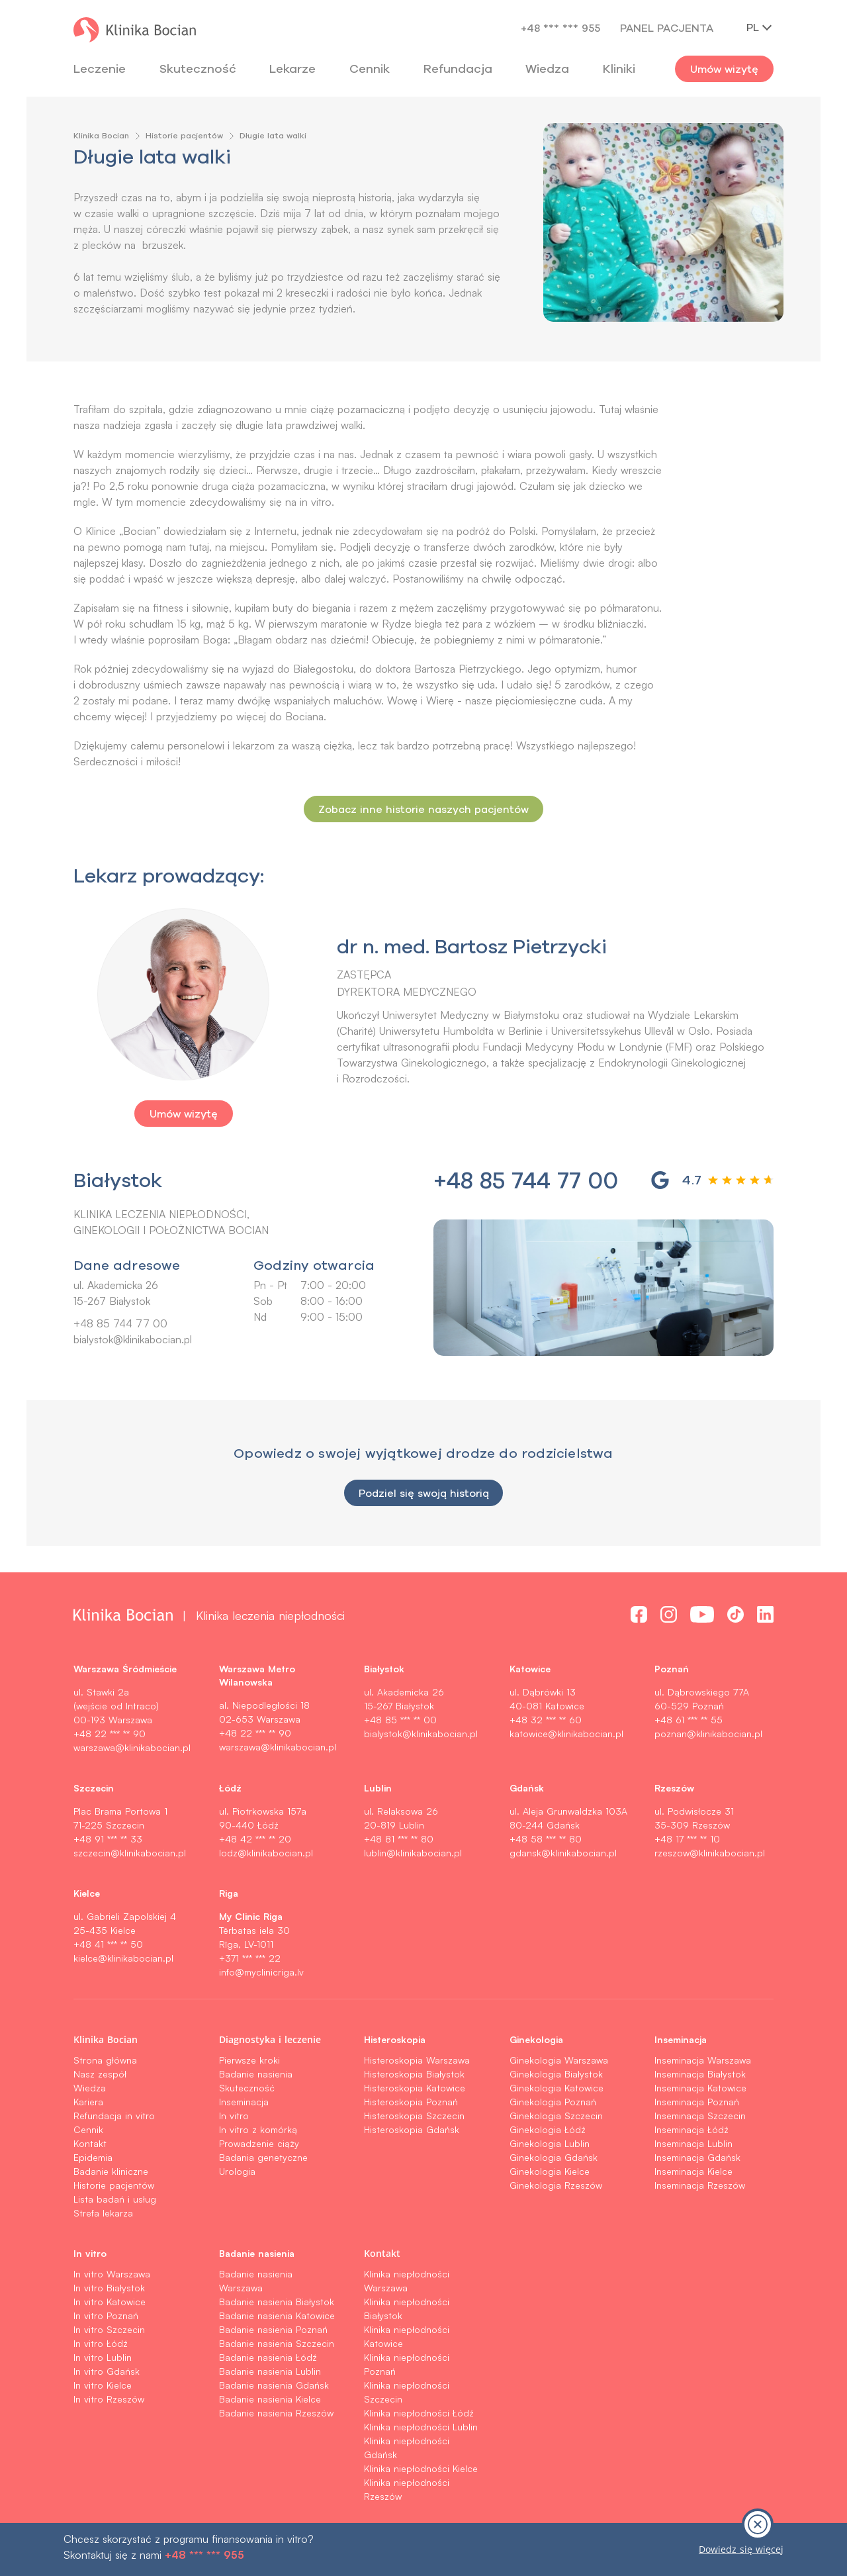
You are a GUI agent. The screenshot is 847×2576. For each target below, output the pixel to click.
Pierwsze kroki (249, 2060)
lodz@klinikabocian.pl (266, 1852)
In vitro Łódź (100, 2343)
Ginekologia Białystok (556, 2073)
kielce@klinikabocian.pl (123, 1958)
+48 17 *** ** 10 (687, 1838)
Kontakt (90, 2143)
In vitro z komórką (258, 2129)
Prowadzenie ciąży (259, 2143)
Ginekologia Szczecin (556, 2115)
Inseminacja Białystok (700, 2073)
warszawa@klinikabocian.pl (132, 1747)
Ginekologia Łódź (548, 2129)
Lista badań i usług (114, 2199)
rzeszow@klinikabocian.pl (709, 1852)
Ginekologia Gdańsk (554, 2157)
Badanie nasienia (255, 2073)
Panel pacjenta (666, 28)
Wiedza (547, 68)
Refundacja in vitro (114, 2115)
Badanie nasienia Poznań (273, 2329)
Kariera (88, 2101)
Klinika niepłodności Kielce (421, 2468)
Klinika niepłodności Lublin (421, 2426)
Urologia (237, 2171)
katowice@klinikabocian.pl (566, 1733)
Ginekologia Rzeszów (556, 2185)
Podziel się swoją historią (423, 1493)
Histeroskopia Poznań (411, 2101)
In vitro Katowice (109, 2301)
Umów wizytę (724, 69)
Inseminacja (244, 2101)
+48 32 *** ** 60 (546, 1719)
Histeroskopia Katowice (414, 2087)
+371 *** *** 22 (250, 1958)
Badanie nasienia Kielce (270, 2399)
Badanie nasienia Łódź (268, 2357)
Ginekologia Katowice (556, 2087)
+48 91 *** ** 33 (107, 1838)
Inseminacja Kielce (693, 2171)
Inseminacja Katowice (700, 2087)
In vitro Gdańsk (106, 2371)
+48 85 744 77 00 (120, 1323)
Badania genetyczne (263, 2157)
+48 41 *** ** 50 (108, 1944)
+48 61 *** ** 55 (688, 1719)
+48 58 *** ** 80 (546, 1838)
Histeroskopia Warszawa (417, 2060)
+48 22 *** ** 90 (109, 1733)
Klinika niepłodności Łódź (419, 2412)
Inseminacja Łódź (691, 2129)
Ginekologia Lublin (550, 2143)
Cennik (88, 2129)
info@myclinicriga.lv (261, 1972)
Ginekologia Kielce (550, 2171)
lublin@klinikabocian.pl (413, 1852)
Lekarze (292, 68)
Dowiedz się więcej (741, 2549)
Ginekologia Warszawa (559, 2060)
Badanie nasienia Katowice (277, 2315)
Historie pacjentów (184, 135)
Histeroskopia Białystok (414, 2073)
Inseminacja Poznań (696, 2101)
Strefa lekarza (103, 2212)
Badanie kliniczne (110, 2171)
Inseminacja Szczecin (700, 2115)
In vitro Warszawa (111, 2273)
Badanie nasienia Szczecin (276, 2343)
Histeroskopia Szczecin (414, 2115)
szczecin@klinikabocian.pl (129, 1852)
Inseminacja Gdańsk (697, 2157)
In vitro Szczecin (109, 2329)
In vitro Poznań (105, 2315)
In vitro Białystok (109, 2287)
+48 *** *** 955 (560, 28)
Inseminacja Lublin (693, 2143)
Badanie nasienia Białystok (276, 2301)
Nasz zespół (99, 2073)
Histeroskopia (394, 2039)
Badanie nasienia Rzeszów (276, 2412)
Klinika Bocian (101, 135)
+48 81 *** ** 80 (398, 1838)
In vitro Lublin (102, 2357)
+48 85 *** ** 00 (400, 1719)
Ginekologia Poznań (553, 2101)
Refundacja (458, 68)
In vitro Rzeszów (108, 2399)
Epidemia (92, 2157)
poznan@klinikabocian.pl (708, 1733)
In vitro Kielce (102, 2385)
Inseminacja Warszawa (702, 2060)
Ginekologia (536, 2039)
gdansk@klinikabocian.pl (563, 1852)
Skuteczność (197, 68)
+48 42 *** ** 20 (255, 1838)
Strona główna (105, 2060)
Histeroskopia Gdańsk (411, 2129)
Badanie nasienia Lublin (270, 2371)
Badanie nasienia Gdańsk (274, 2385)
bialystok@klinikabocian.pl (132, 1339)
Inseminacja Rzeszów (699, 2185)
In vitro (234, 2115)
